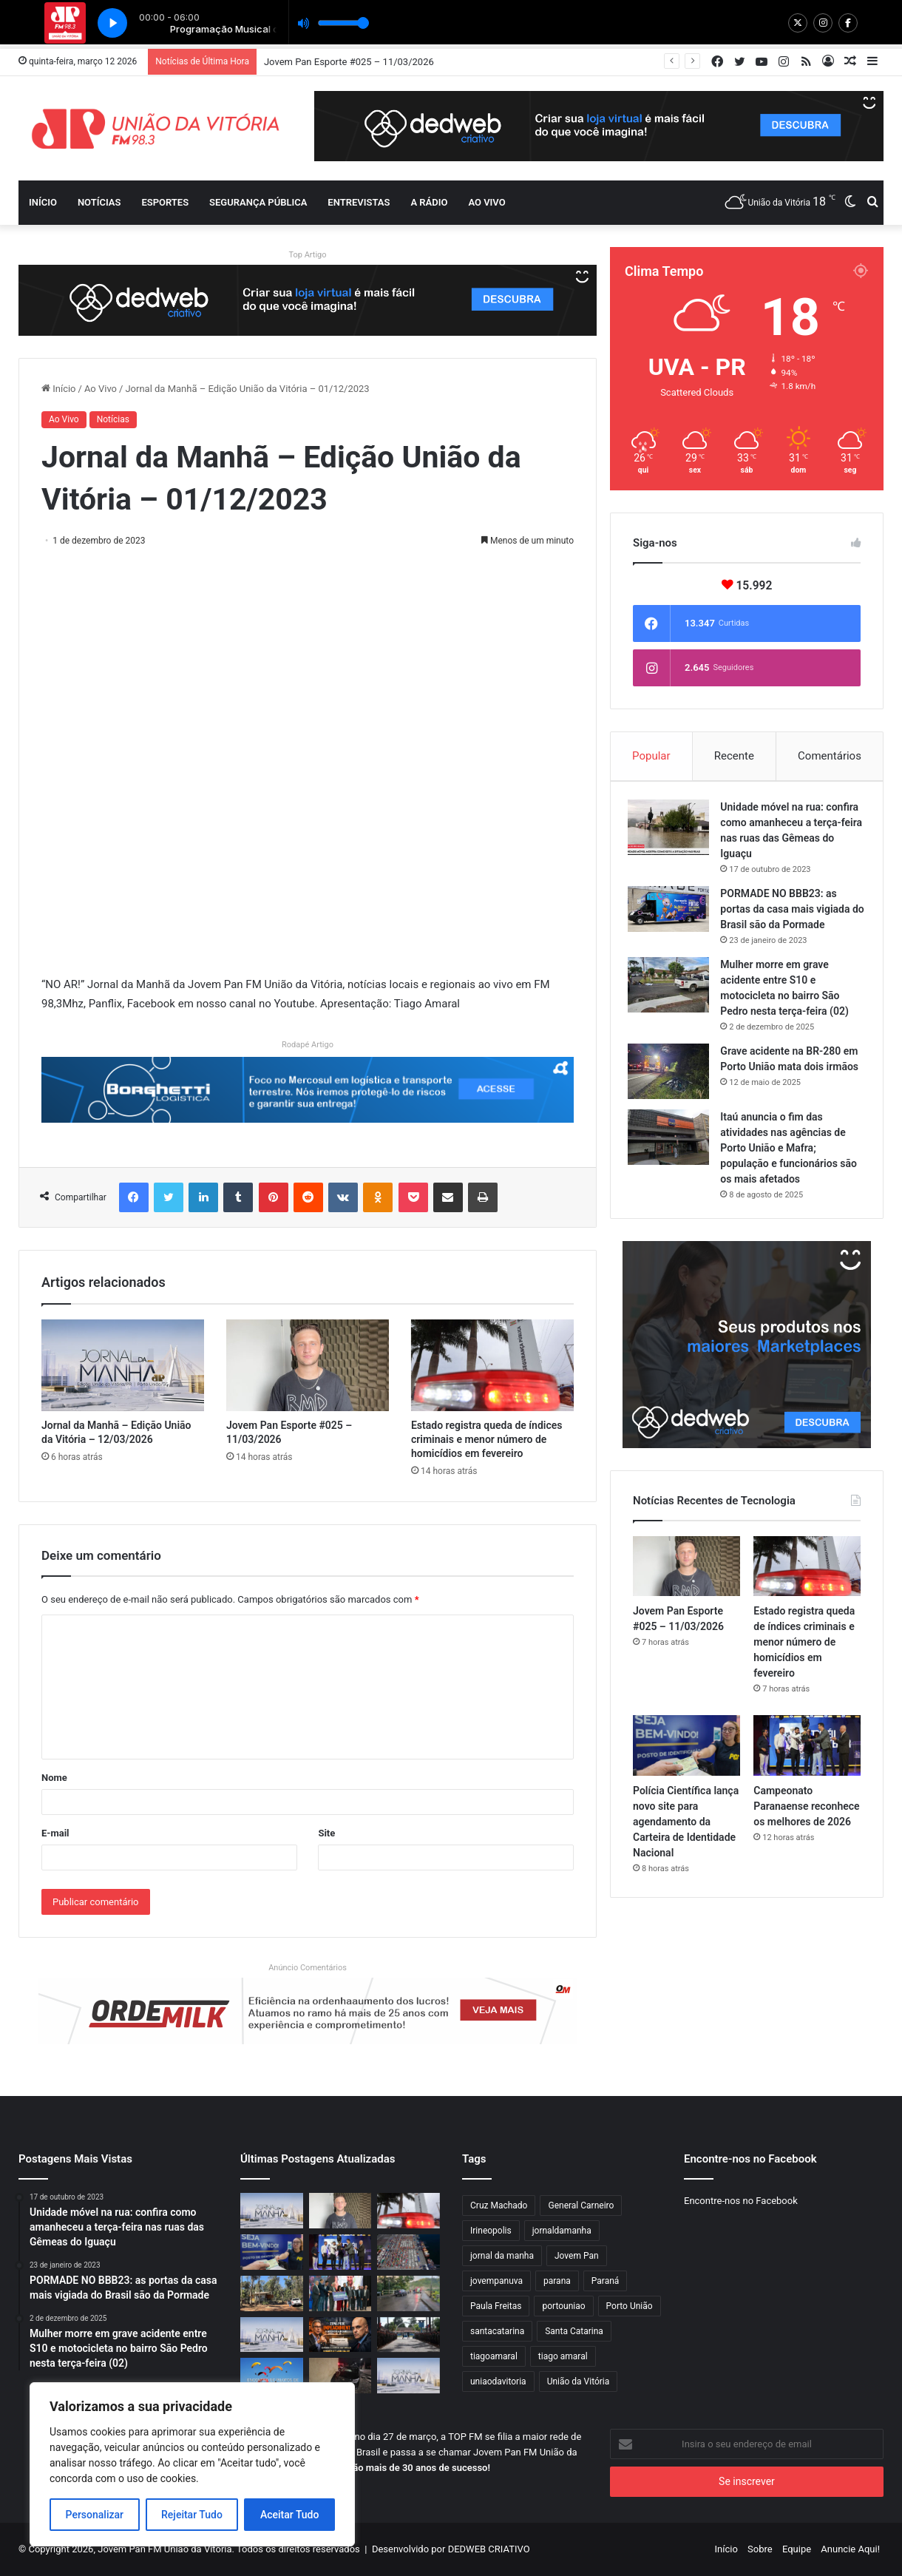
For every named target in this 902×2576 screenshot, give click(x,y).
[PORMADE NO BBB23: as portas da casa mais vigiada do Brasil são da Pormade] (673, 913)
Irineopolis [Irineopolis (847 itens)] (491, 2230)
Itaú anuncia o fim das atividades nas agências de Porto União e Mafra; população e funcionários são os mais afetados (787, 1157)
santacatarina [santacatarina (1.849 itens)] (497, 2331)
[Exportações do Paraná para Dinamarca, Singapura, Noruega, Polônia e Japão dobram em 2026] (408, 2252)
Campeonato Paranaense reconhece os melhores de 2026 (806, 1820)
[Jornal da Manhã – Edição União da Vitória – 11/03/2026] (271, 2335)
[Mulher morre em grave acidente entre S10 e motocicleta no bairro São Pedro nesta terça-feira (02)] (673, 989)
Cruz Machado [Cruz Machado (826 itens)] (498, 2205)
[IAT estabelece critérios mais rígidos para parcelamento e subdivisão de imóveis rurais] (271, 2293)
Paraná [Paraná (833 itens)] (605, 2281)
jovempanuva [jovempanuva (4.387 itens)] (496, 2281)
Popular (651, 756)
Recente (734, 756)
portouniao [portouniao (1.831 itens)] (563, 2306)
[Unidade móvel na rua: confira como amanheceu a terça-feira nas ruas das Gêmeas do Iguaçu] (673, 831)
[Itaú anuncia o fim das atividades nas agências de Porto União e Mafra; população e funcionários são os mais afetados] (673, 1146)
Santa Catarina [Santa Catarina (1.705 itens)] (574, 2331)
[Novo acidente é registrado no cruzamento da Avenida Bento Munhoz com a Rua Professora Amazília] (340, 2375)
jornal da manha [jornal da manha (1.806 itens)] (502, 2256)
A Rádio (428, 202)
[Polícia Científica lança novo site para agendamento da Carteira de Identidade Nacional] (686, 1761)
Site (326, 1833)
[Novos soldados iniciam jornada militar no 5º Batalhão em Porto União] (408, 2335)
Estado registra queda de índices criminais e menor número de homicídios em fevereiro (487, 1439)
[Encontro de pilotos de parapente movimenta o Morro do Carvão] (271, 2375)
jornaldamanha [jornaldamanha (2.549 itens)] (561, 2230)
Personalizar (94, 2515)
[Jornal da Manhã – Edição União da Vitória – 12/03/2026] (122, 1365)
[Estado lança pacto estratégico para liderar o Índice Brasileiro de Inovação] (340, 2293)
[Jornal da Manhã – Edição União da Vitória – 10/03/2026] (408, 2375)
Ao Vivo (100, 388)
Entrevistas (359, 202)
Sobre (760, 2549)
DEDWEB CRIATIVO (489, 2549)
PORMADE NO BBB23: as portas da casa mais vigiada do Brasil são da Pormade (790, 913)
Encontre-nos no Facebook (741, 2200)
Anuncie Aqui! (850, 2549)
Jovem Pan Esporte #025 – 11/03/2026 (349, 61)
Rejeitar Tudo (192, 2515)
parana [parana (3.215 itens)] (557, 2281)
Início (43, 202)
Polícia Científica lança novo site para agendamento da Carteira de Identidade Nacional (686, 1836)
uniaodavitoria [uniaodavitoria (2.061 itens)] (498, 2381)
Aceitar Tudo (289, 2515)
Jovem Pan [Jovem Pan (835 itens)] (577, 2256)
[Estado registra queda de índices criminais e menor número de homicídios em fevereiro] (492, 1365)
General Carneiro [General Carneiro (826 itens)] (581, 2205)
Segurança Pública (258, 202)
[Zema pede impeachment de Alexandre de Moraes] (340, 2335)
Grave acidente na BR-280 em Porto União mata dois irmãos (785, 1070)
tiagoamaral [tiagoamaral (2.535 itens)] (494, 2356)
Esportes (165, 202)
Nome (54, 1777)
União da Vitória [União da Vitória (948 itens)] (578, 2381)
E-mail (55, 1833)
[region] (192, 2464)
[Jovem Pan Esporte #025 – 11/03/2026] (307, 1365)
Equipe (796, 2549)
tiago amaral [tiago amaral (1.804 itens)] (563, 2356)
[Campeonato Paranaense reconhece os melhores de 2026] (807, 1761)
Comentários (829, 756)
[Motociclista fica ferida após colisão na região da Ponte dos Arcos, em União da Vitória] (408, 2293)
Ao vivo (486, 202)
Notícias (99, 202)
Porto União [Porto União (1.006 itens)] (629, 2306)
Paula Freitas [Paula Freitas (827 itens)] (495, 2306)
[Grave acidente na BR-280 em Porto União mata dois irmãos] (673, 1075)
